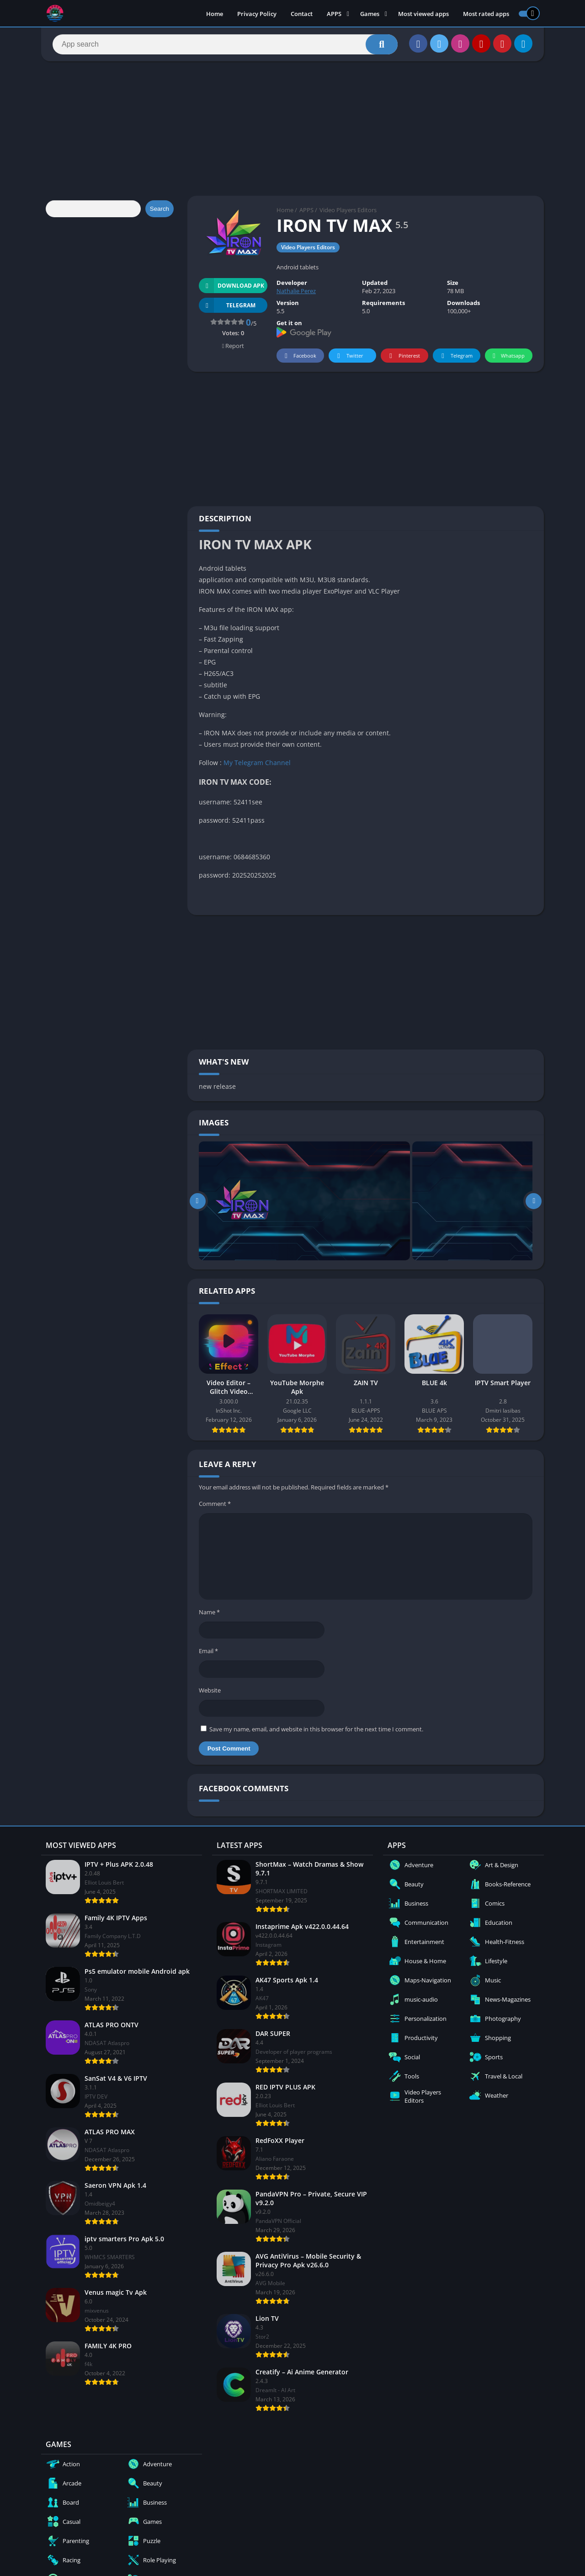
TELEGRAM (227, 305)
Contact (302, 14)
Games (369, 14)
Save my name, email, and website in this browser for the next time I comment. (316, 1729)
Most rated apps (486, 14)
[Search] (225, 44)
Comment (215, 1504)
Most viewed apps (423, 14)
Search (159, 208)
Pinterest (403, 356)
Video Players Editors (348, 210)
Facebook (299, 356)
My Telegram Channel (257, 762)
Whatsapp (507, 356)
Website (210, 1690)
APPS (334, 14)
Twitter (348, 356)
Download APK (231, 285)
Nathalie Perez (296, 291)
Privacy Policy (257, 14)
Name (209, 1612)
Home (214, 14)
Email (208, 1651)
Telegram (455, 356)
